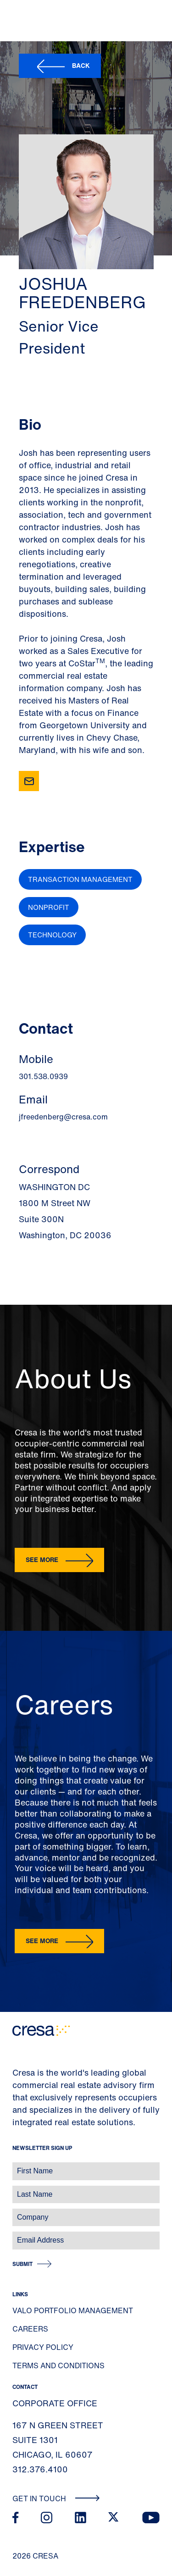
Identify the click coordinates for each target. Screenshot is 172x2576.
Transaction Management (80, 879)
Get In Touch (56, 2498)
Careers (30, 2328)
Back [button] (81, 65)
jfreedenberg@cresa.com (63, 1116)
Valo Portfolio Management (72, 2310)
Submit (22, 2263)
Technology (52, 935)
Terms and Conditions (58, 2365)
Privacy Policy (42, 2347)
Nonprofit (48, 907)
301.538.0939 (43, 1076)
